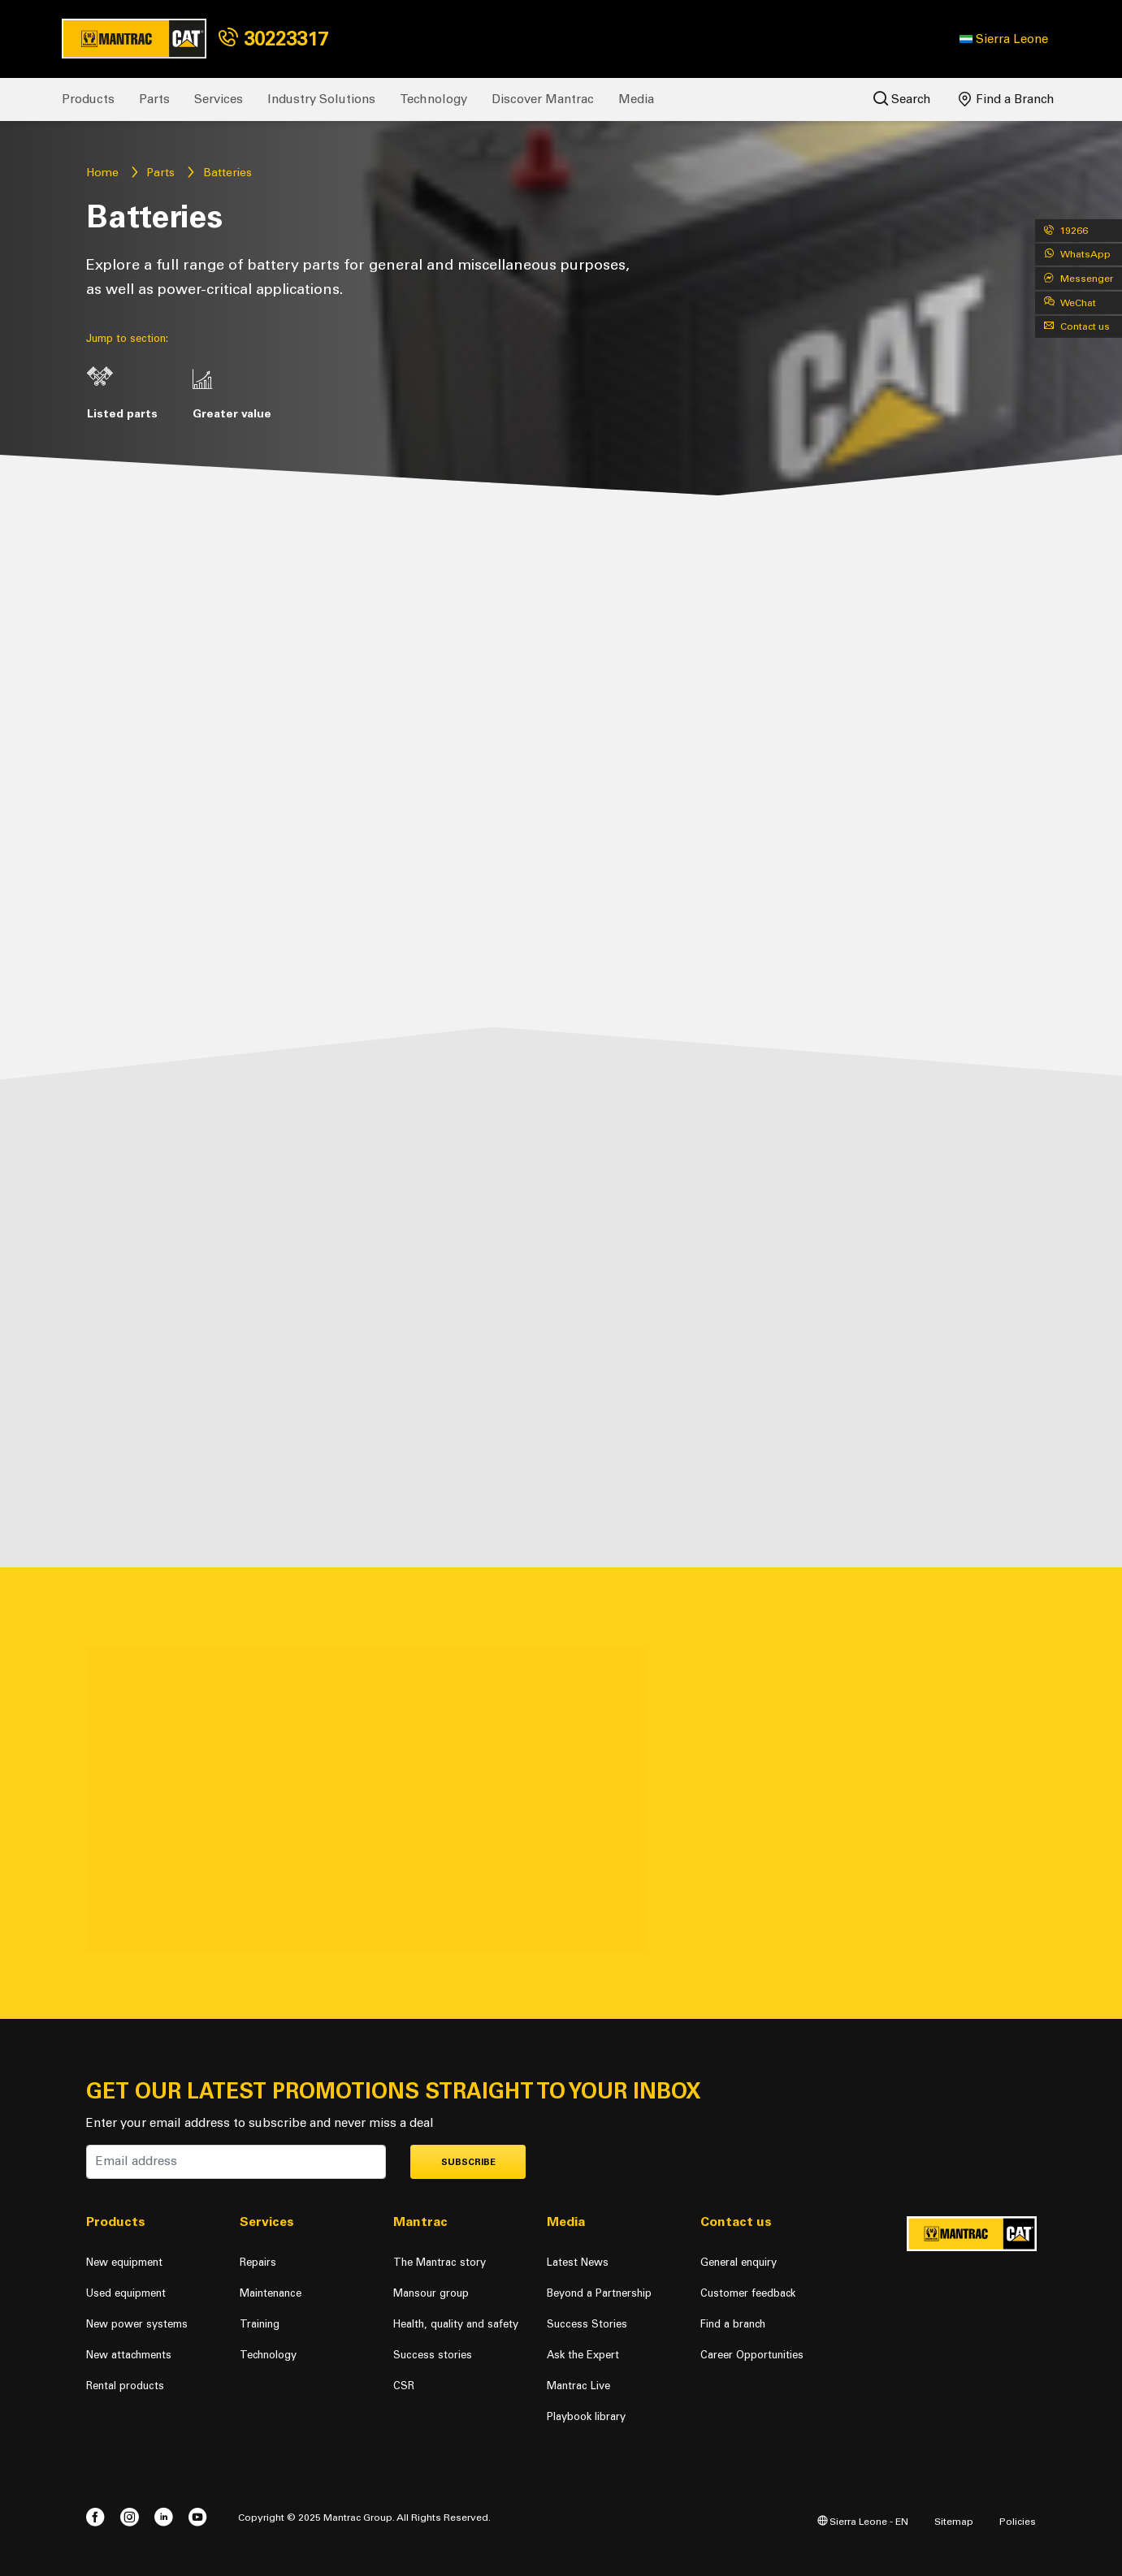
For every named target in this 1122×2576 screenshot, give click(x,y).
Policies (1017, 2521)
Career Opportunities (752, 2355)
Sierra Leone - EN (862, 2521)
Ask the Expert (583, 2355)
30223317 (273, 38)
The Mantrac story (439, 2262)
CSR (403, 2385)
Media (636, 99)
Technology (433, 99)
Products (88, 99)
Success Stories (587, 2324)
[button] (1004, 39)
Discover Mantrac (543, 99)
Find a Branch (1007, 99)
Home (102, 172)
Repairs (258, 2262)
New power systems (137, 2324)
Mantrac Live (578, 2385)
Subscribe (468, 2162)
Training (259, 2324)
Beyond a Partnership (599, 2293)
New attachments (128, 2355)
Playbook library (586, 2416)
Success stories (432, 2355)
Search (902, 98)
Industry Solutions (321, 99)
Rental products (125, 2385)
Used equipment (126, 2293)
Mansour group (431, 2293)
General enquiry (738, 2262)
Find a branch (732, 2324)
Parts (154, 99)
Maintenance (270, 2293)
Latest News (578, 2262)
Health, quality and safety (455, 2324)
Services (218, 99)
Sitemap (953, 2521)
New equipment (124, 2262)
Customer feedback (747, 2293)
